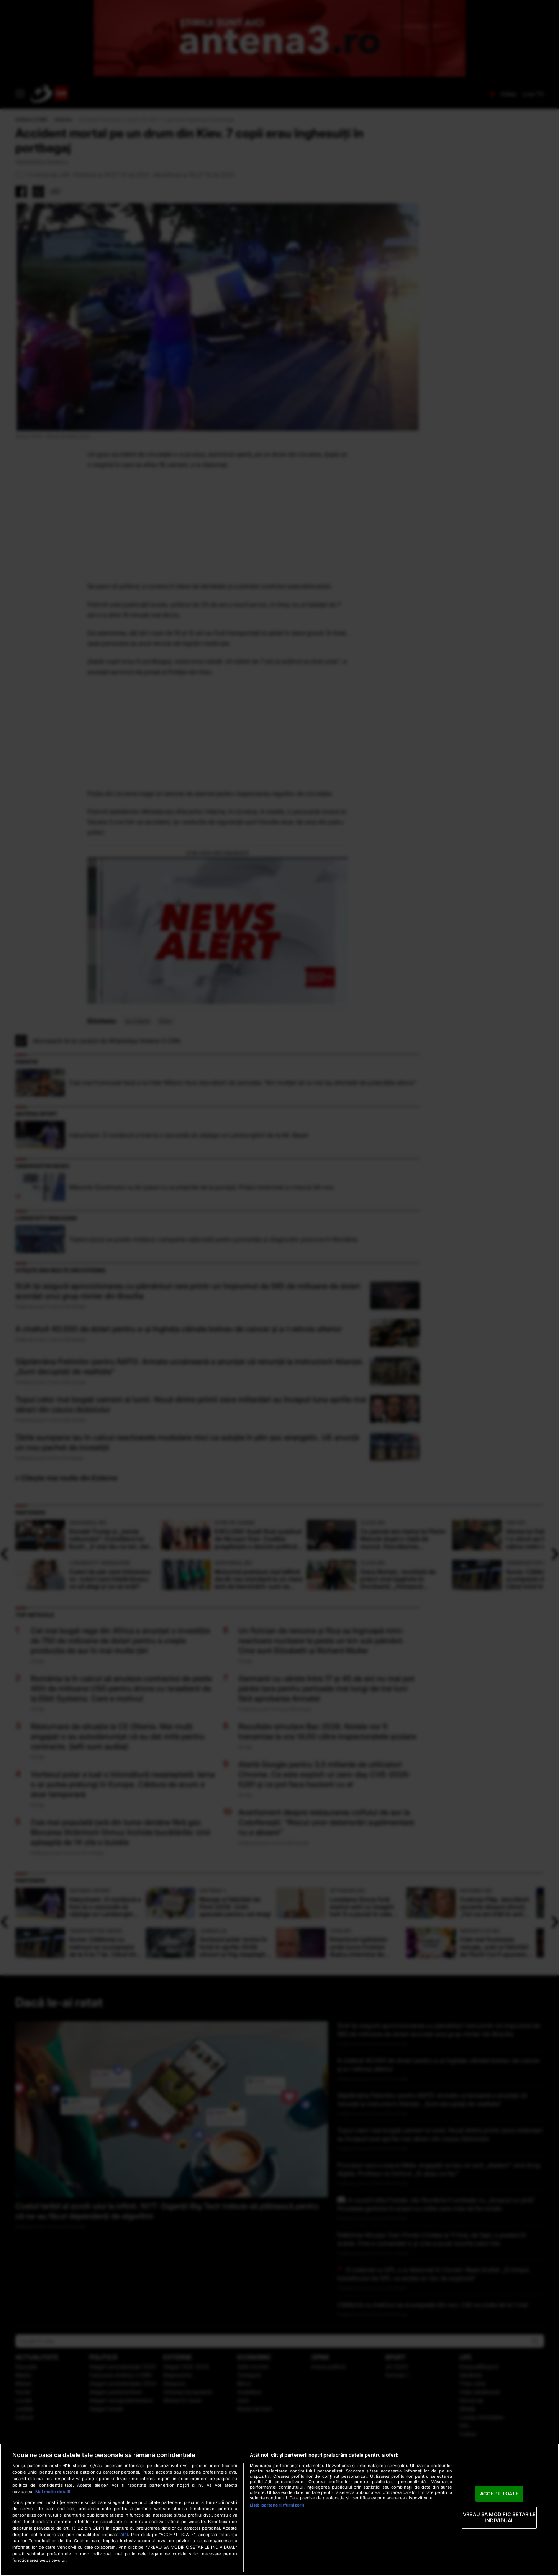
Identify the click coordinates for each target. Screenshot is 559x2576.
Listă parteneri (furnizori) (277, 2505)
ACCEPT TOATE (499, 2494)
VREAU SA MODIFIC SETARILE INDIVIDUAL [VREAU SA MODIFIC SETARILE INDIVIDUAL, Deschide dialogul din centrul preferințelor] (499, 2518)
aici (124, 2534)
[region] (279, 2509)
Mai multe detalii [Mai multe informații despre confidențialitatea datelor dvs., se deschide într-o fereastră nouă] (52, 2491)
